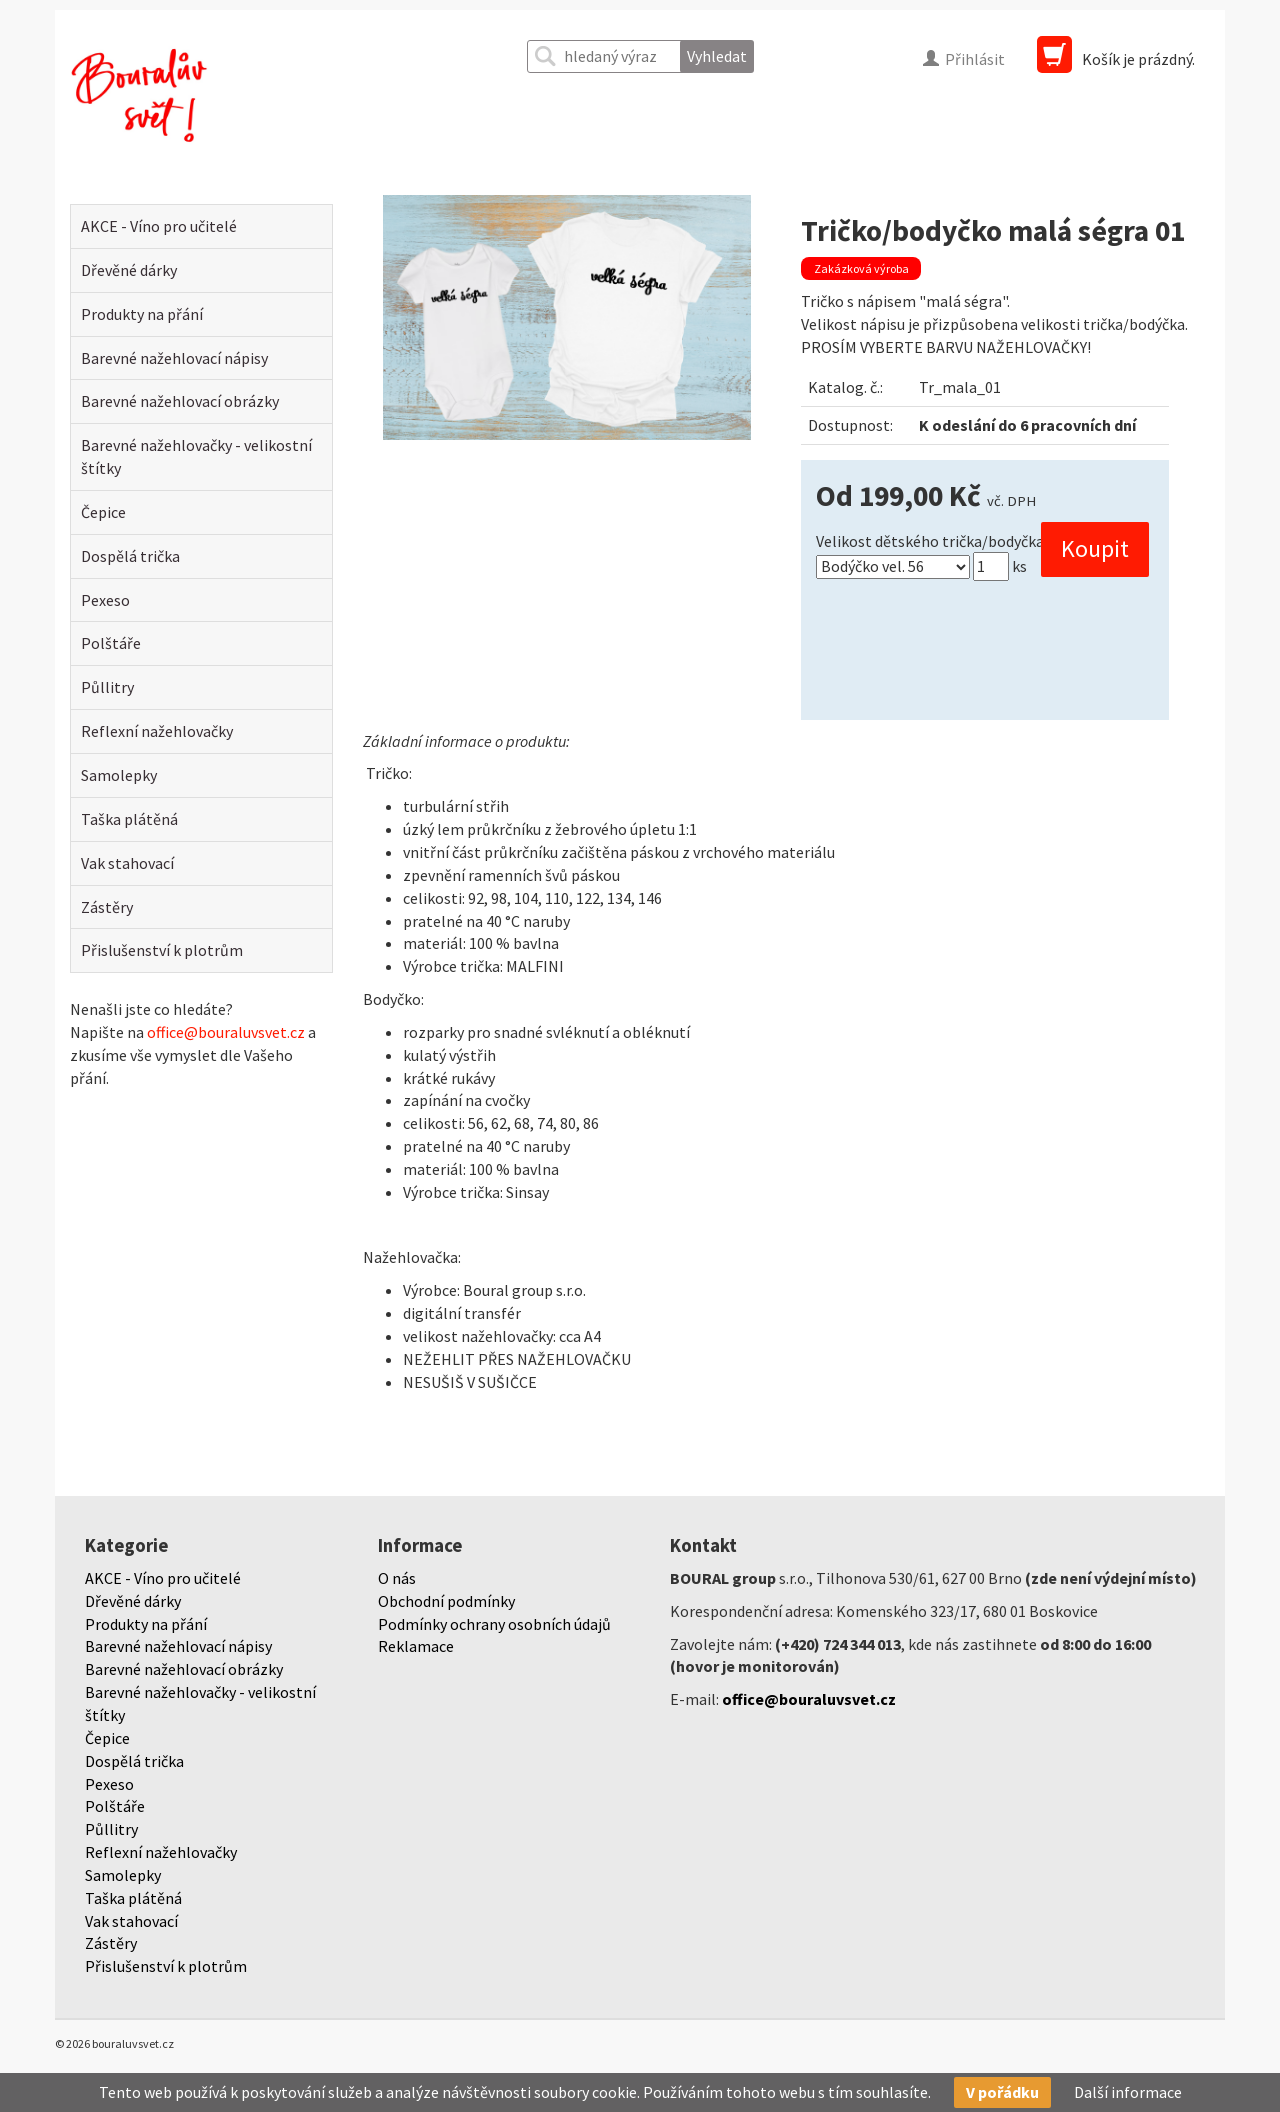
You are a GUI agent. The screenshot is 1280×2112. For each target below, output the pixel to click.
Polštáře (111, 643)
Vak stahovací (127, 863)
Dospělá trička (130, 556)
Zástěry (107, 907)
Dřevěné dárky (129, 270)
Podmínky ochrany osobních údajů (494, 1624)
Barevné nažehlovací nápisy (174, 358)
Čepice (103, 512)
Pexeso (105, 600)
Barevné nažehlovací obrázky (180, 401)
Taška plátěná (129, 819)
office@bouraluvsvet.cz (226, 1032)
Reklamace (416, 1646)
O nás (397, 1578)
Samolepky (119, 775)
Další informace (1128, 2092)
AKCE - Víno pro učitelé (159, 226)
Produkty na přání (142, 314)
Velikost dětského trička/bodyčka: (931, 541)
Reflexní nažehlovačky (157, 731)
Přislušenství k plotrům (162, 950)
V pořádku (1002, 2092)
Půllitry (107, 687)
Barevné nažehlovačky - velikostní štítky (196, 456)
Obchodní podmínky (446, 1601)
